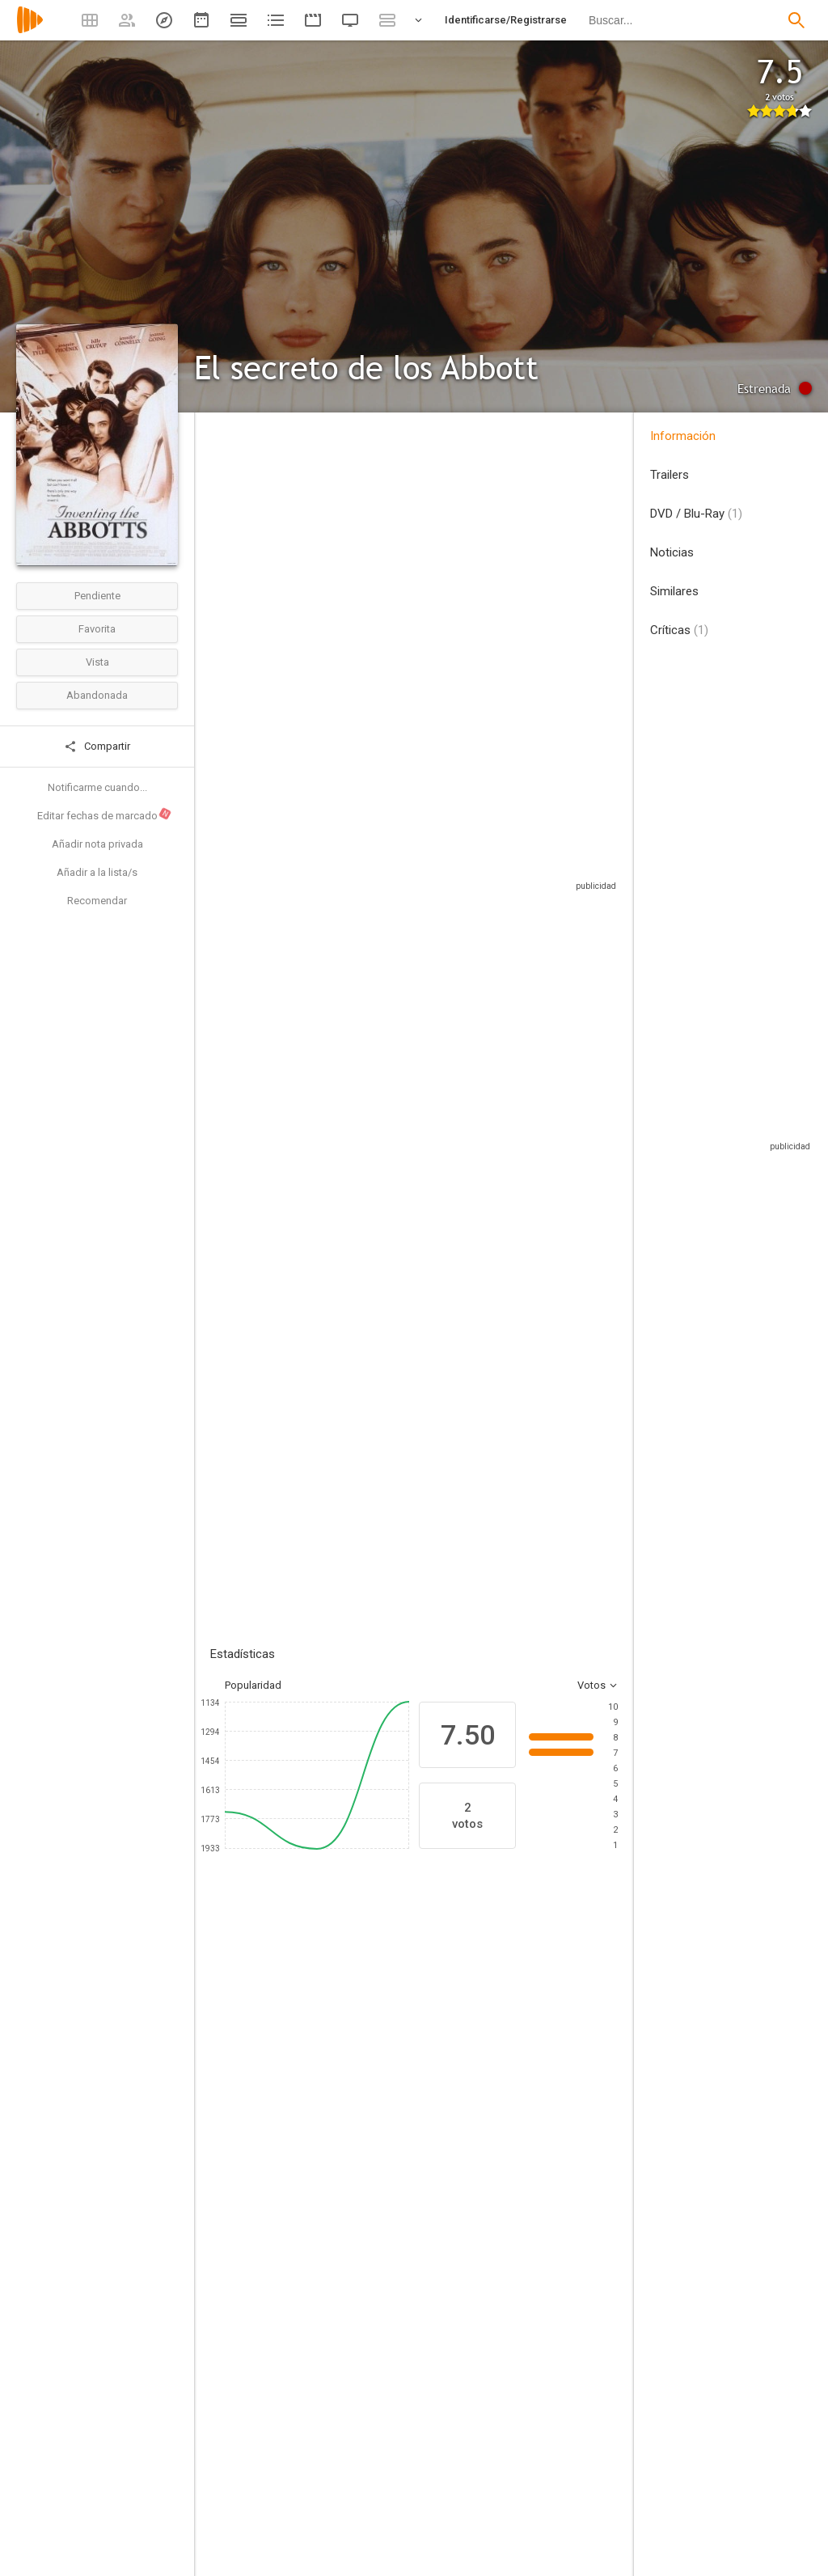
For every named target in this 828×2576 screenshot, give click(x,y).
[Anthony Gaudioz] (327, 2538)
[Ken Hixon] (538, 2253)
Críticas (679, 630)
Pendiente (97, 596)
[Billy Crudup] (549, 2081)
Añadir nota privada (97, 844)
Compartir (97, 746)
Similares (674, 591)
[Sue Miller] (538, 2298)
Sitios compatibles (444, 877)
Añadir (331, 1332)
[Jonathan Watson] (327, 2344)
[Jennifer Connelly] (452, 2081)
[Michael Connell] (538, 2538)
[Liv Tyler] (355, 2081)
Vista (97, 662)
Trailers (669, 474)
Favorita (97, 629)
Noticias (672, 552)
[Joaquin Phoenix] (258, 2081)
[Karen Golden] (327, 2298)
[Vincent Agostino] (327, 2389)
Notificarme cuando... (97, 787)
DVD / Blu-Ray (696, 513)
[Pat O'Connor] (327, 2253)
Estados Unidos (229, 551)
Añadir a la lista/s (97, 872)
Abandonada (97, 695)
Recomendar (97, 901)
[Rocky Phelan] (538, 2447)
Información (683, 436)
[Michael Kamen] (538, 2402)
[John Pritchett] (538, 2493)
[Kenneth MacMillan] (327, 2493)
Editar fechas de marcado (104, 814)
